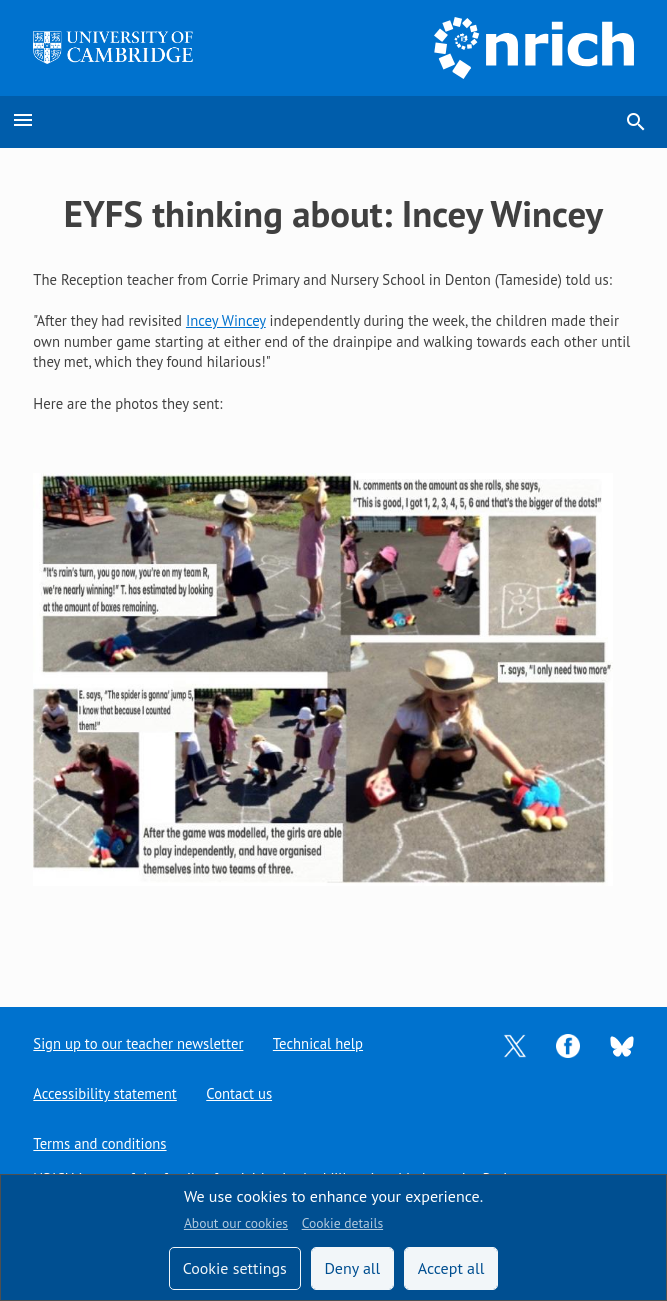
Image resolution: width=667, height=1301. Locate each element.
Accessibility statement (104, 1093)
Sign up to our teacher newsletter (138, 1043)
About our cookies (236, 1223)
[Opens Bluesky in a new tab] (622, 1044)
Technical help (318, 1043)
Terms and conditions (99, 1143)
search (636, 122)
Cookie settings (235, 1268)
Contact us (239, 1093)
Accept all (451, 1268)
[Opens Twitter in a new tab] (515, 1044)
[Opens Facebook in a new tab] (568, 1044)
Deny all (352, 1268)
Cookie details (342, 1223)
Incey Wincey (226, 320)
